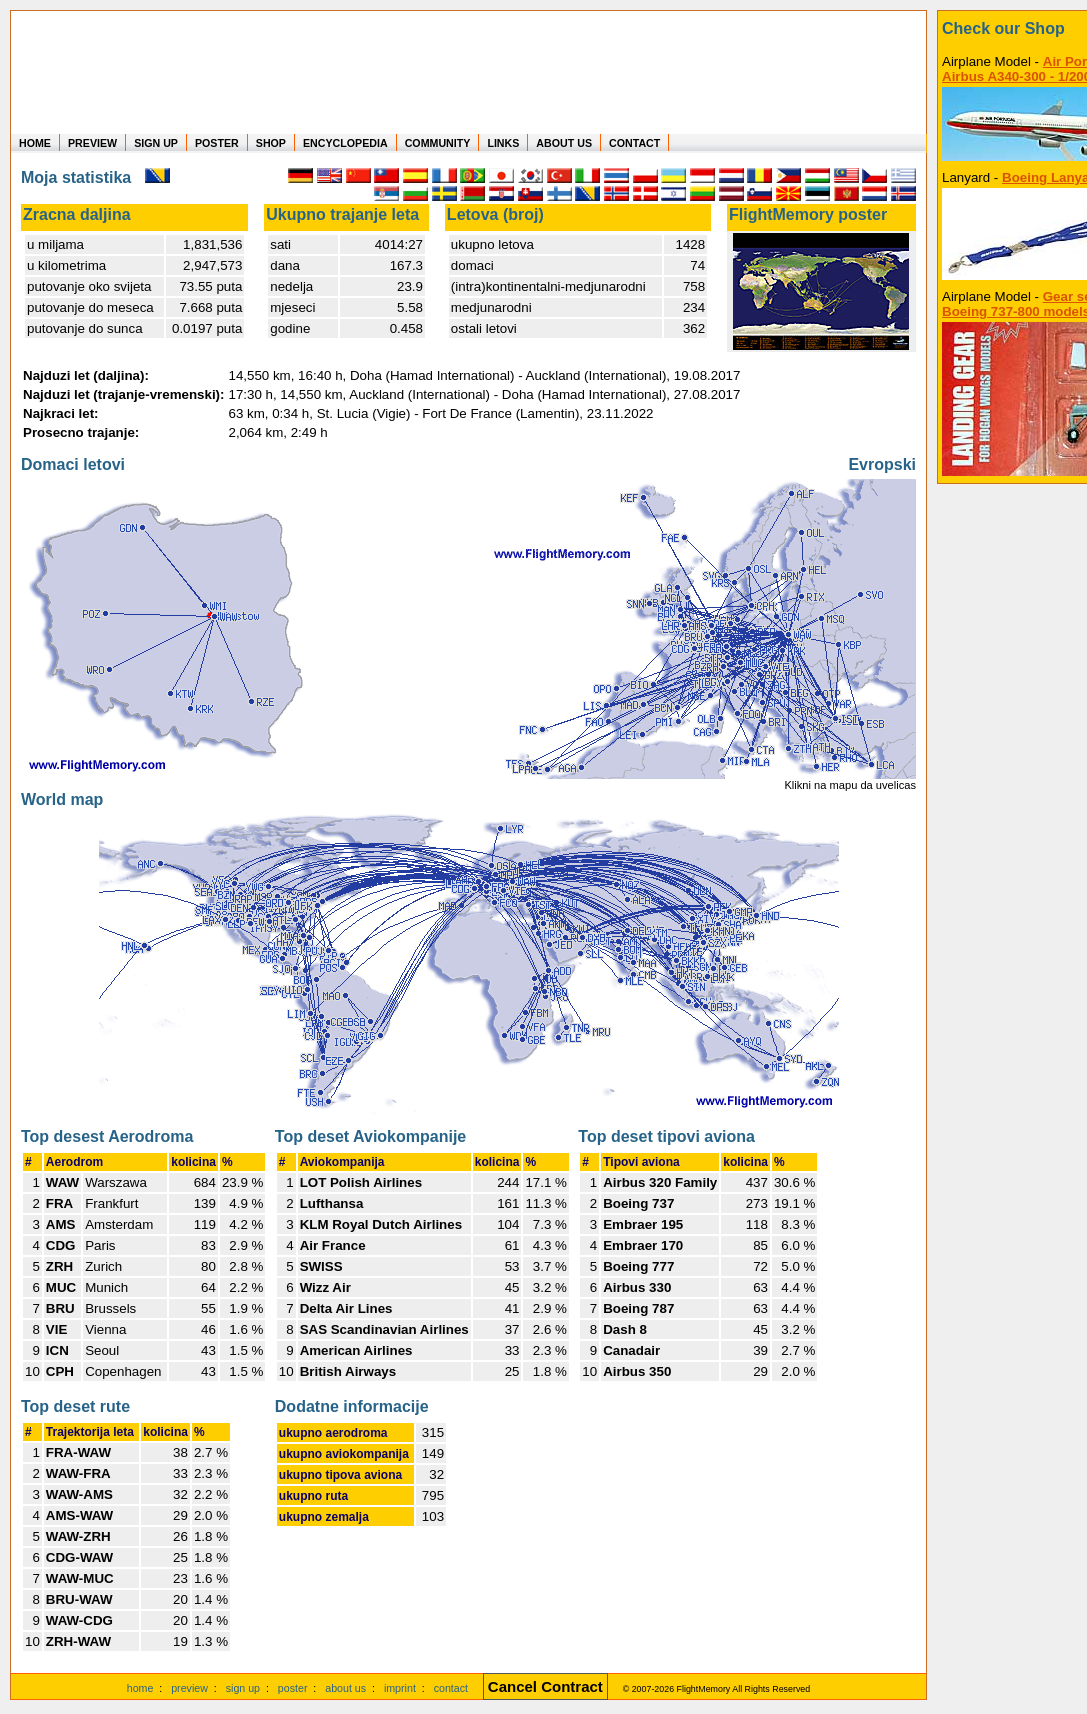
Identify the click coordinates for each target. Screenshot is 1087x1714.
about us (345, 1688)
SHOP (271, 143)
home (140, 1688)
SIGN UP (156, 143)
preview (189, 1688)
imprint (400, 1688)
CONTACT (634, 143)
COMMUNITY (438, 143)
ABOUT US (564, 143)
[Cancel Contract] (545, 1688)
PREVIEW (92, 143)
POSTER (217, 143)
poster (293, 1688)
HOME (35, 143)
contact (451, 1688)
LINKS (503, 143)
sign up (243, 1688)
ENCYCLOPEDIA (345, 143)
